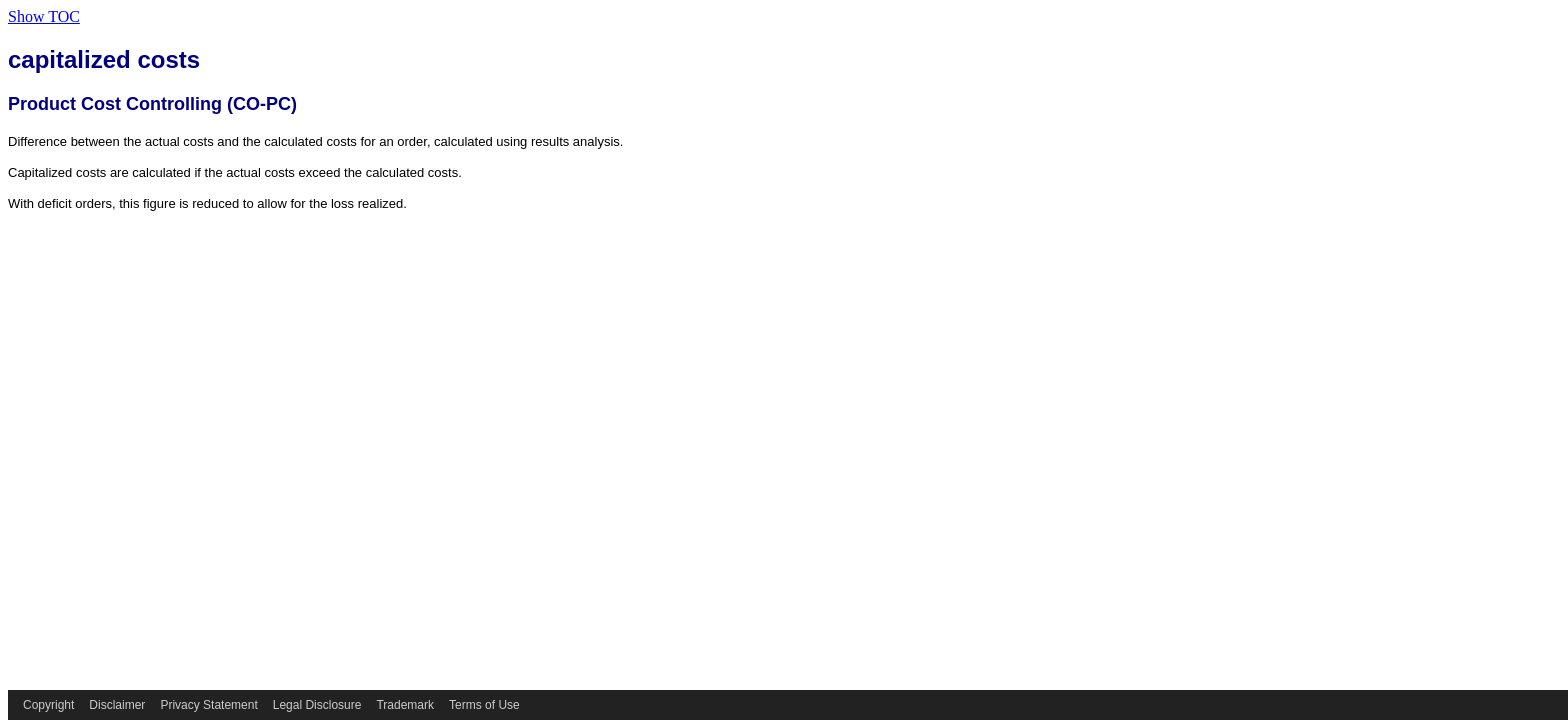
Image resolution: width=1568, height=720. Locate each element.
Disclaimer (117, 705)
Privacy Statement (208, 705)
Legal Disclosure (317, 705)
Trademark (405, 705)
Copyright (48, 705)
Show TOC (44, 16)
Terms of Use (484, 705)
